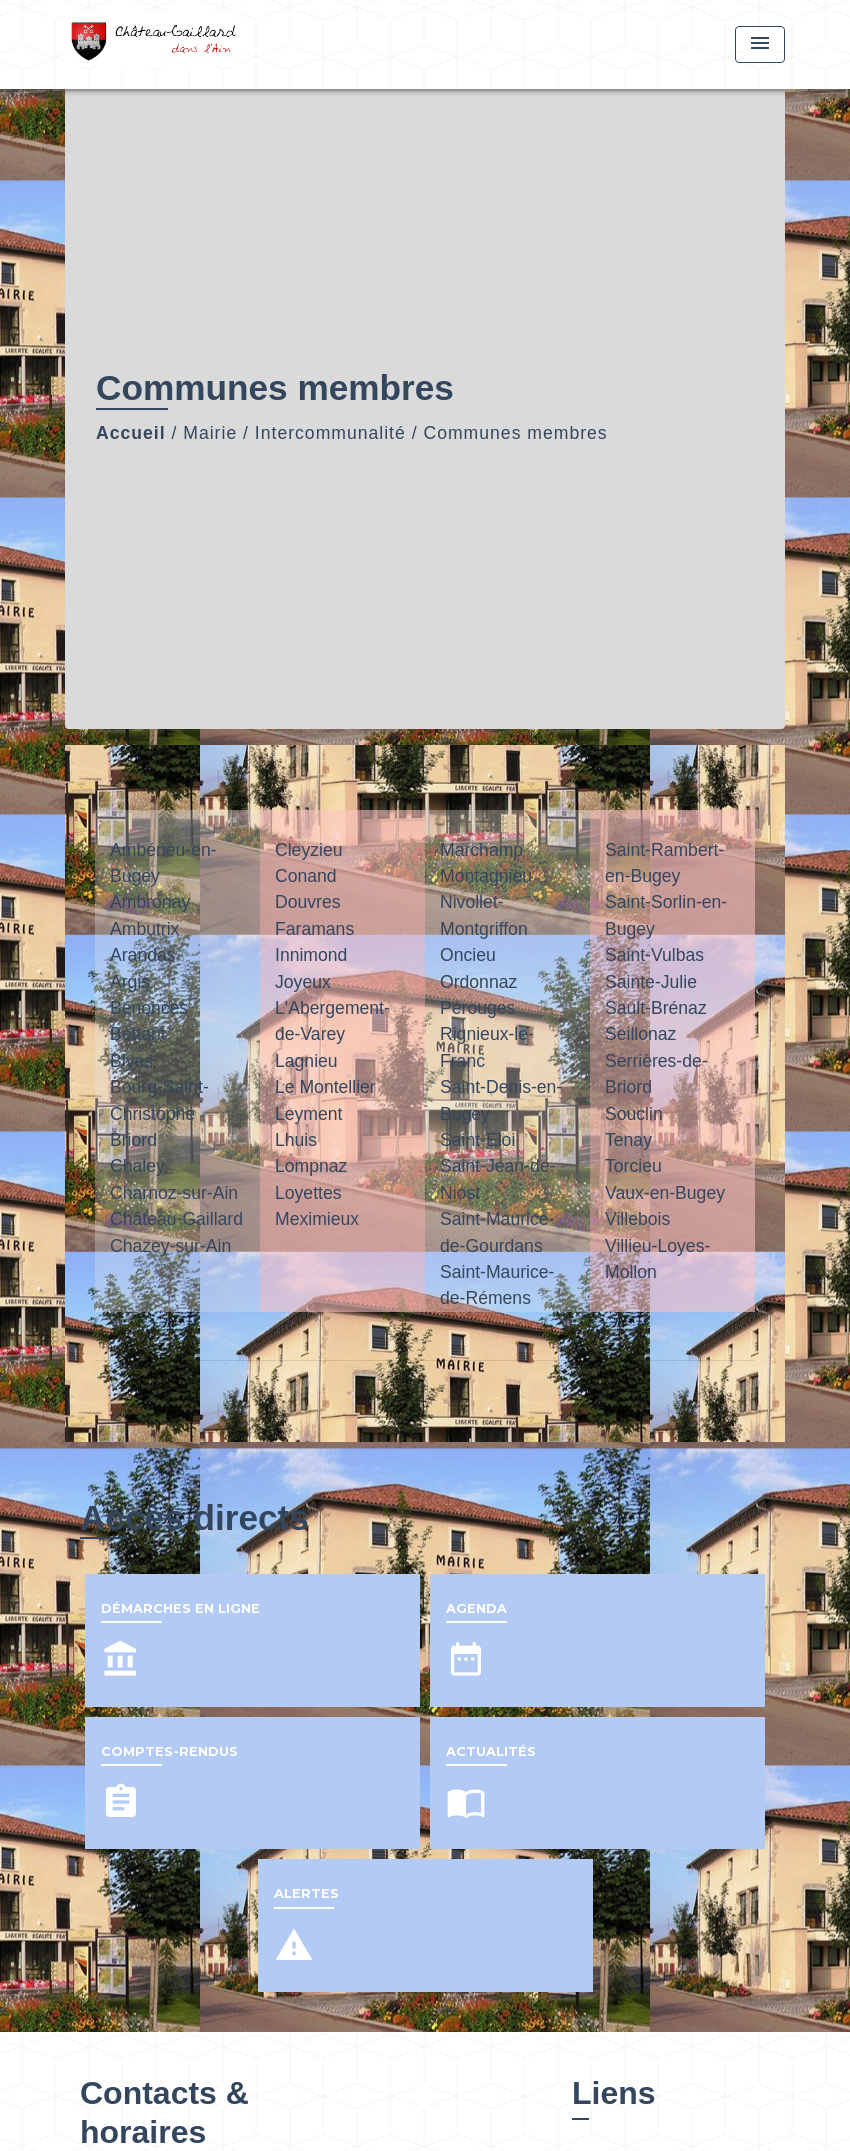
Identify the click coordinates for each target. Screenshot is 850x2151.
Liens (614, 2093)
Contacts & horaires (164, 2112)
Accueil (131, 433)
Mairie (210, 433)
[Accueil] (190, 44)
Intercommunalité (330, 433)
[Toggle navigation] (760, 44)
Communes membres (515, 433)
